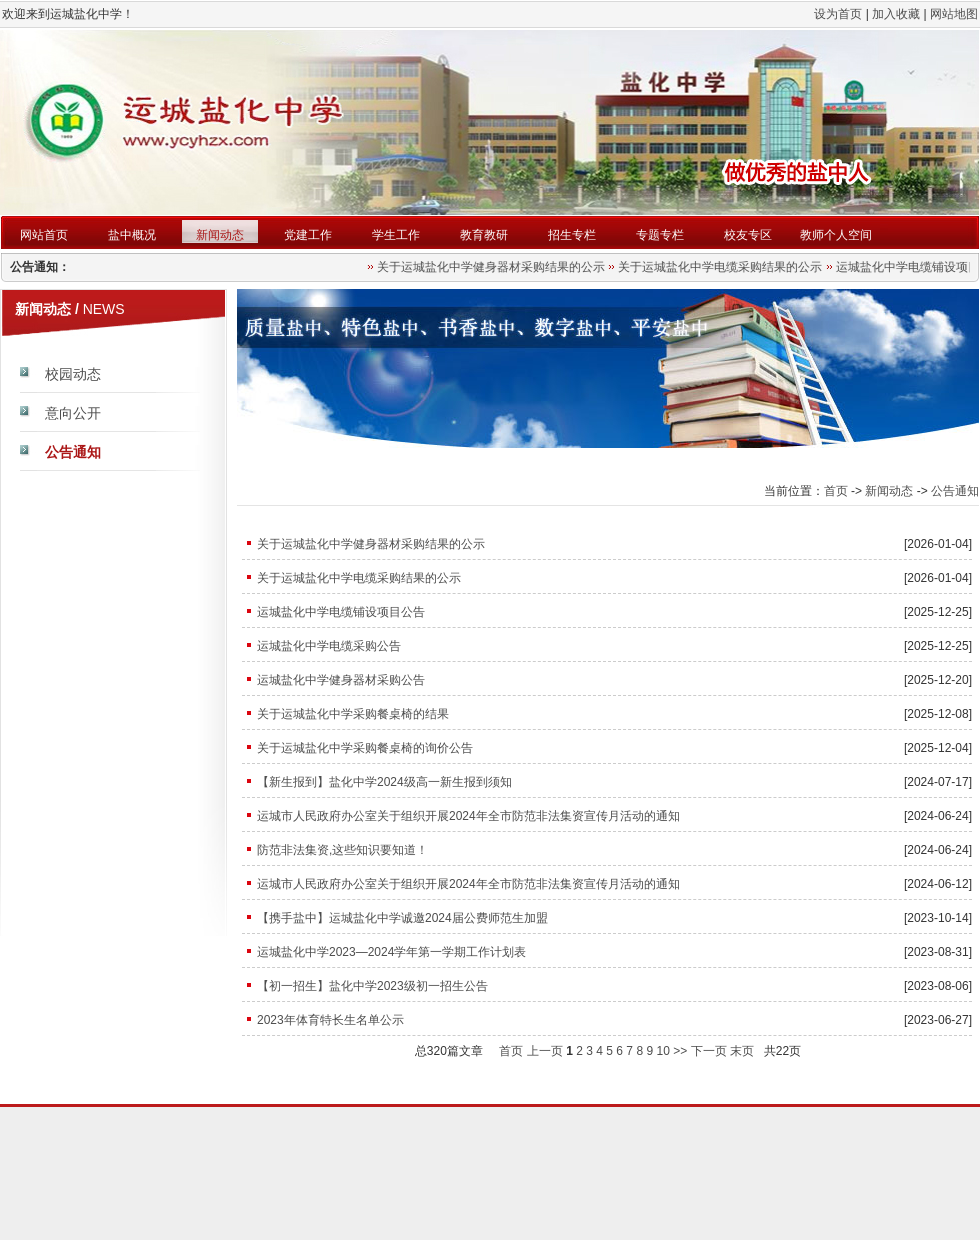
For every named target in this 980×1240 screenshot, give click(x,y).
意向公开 (73, 413)
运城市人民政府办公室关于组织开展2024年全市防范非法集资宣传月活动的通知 (468, 816)
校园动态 (73, 374)
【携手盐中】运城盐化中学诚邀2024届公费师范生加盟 (402, 918)
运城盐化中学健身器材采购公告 (341, 680)
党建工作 (308, 235)
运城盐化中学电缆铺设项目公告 (341, 612)
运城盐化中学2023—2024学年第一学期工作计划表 (391, 952)
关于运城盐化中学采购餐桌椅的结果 (353, 714)
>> (680, 1051)
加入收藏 (896, 14)
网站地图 (954, 14)
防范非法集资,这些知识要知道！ (342, 850)
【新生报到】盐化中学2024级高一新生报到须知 (384, 782)
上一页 (545, 1051)
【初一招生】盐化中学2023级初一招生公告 (372, 986)
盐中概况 (132, 235)
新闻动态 (220, 235)
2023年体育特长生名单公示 (330, 1020)
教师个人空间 (836, 235)
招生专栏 (572, 235)
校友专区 (748, 235)
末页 (742, 1051)
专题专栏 (660, 235)
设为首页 (838, 14)
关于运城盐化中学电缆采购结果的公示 (723, 267)
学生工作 (396, 235)
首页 (836, 491)
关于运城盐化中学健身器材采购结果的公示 (494, 267)
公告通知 (73, 452)
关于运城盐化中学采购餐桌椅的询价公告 (365, 748)
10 (662, 1051)
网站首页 (44, 235)
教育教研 (484, 235)
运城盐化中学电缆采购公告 (329, 646)
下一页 (709, 1051)
